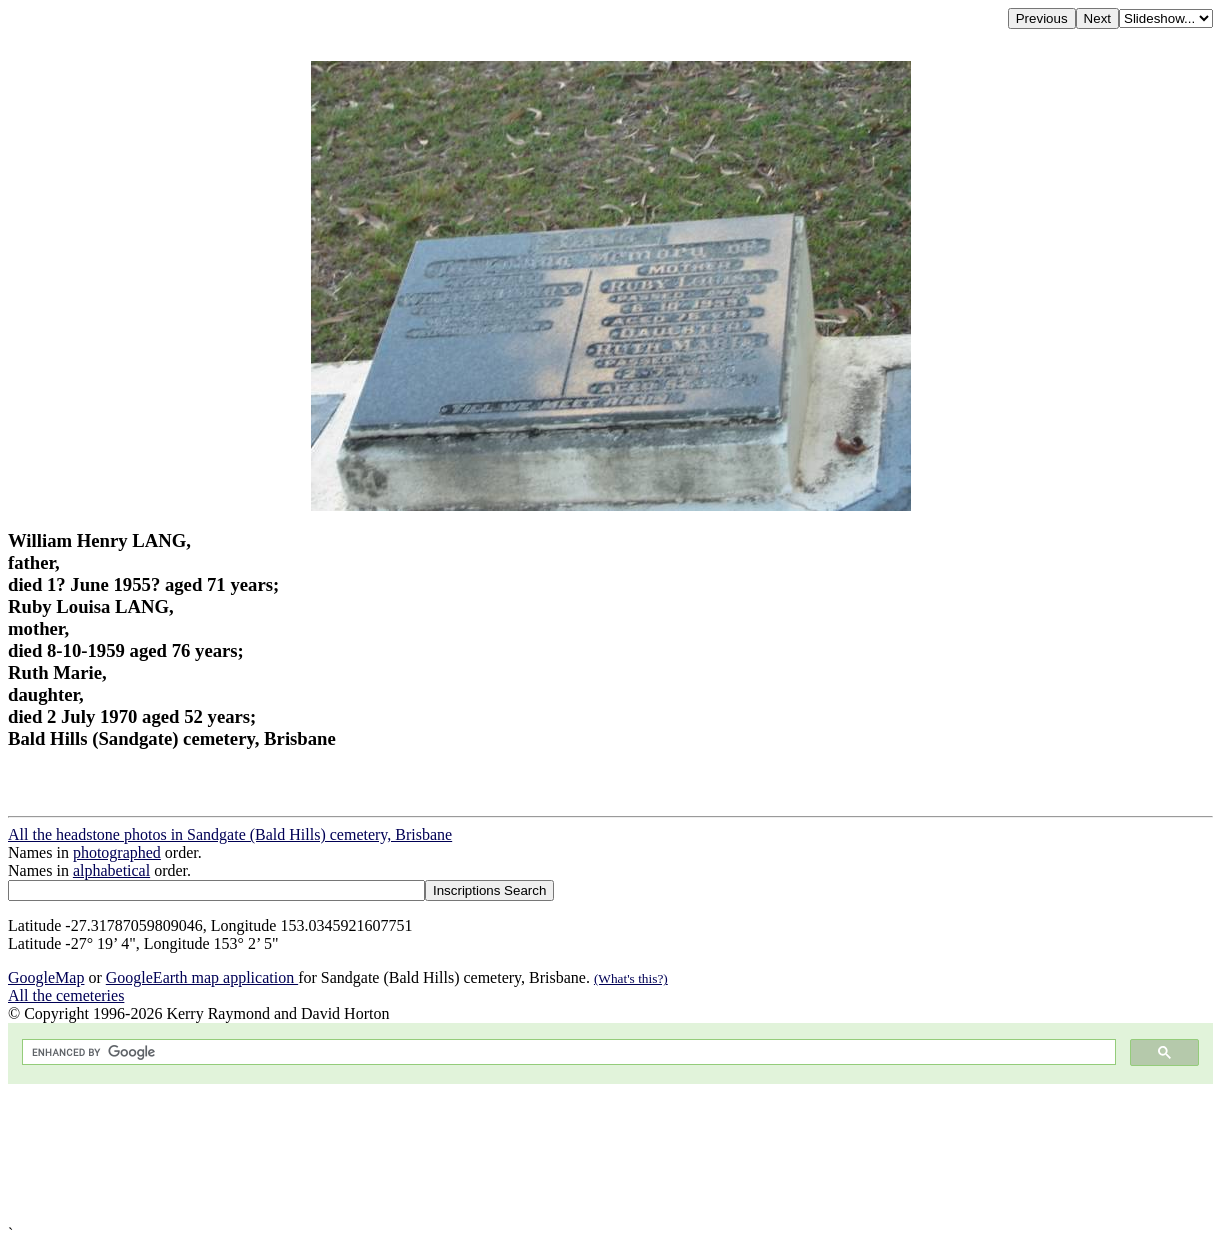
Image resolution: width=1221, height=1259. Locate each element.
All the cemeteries (66, 995)
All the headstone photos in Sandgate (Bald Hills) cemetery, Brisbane (230, 834)
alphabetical (111, 870)
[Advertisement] (608, 1154)
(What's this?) (631, 978)
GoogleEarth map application (202, 977)
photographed (117, 852)
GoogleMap (46, 977)
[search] (567, 1052)
